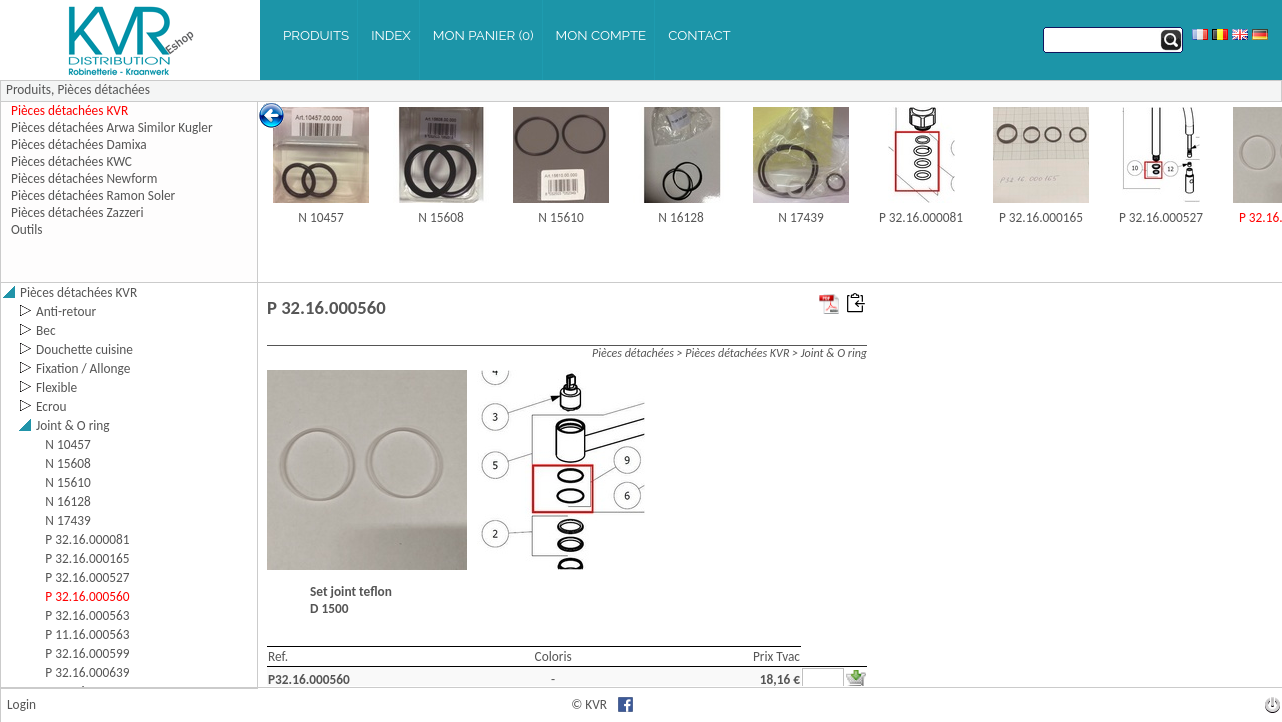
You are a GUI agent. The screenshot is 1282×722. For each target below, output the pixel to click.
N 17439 (800, 217)
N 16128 (680, 217)
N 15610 (560, 217)
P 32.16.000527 (1161, 217)
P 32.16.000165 (1041, 217)
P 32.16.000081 (921, 217)
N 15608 (440, 217)
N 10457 (320, 217)
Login (21, 704)
